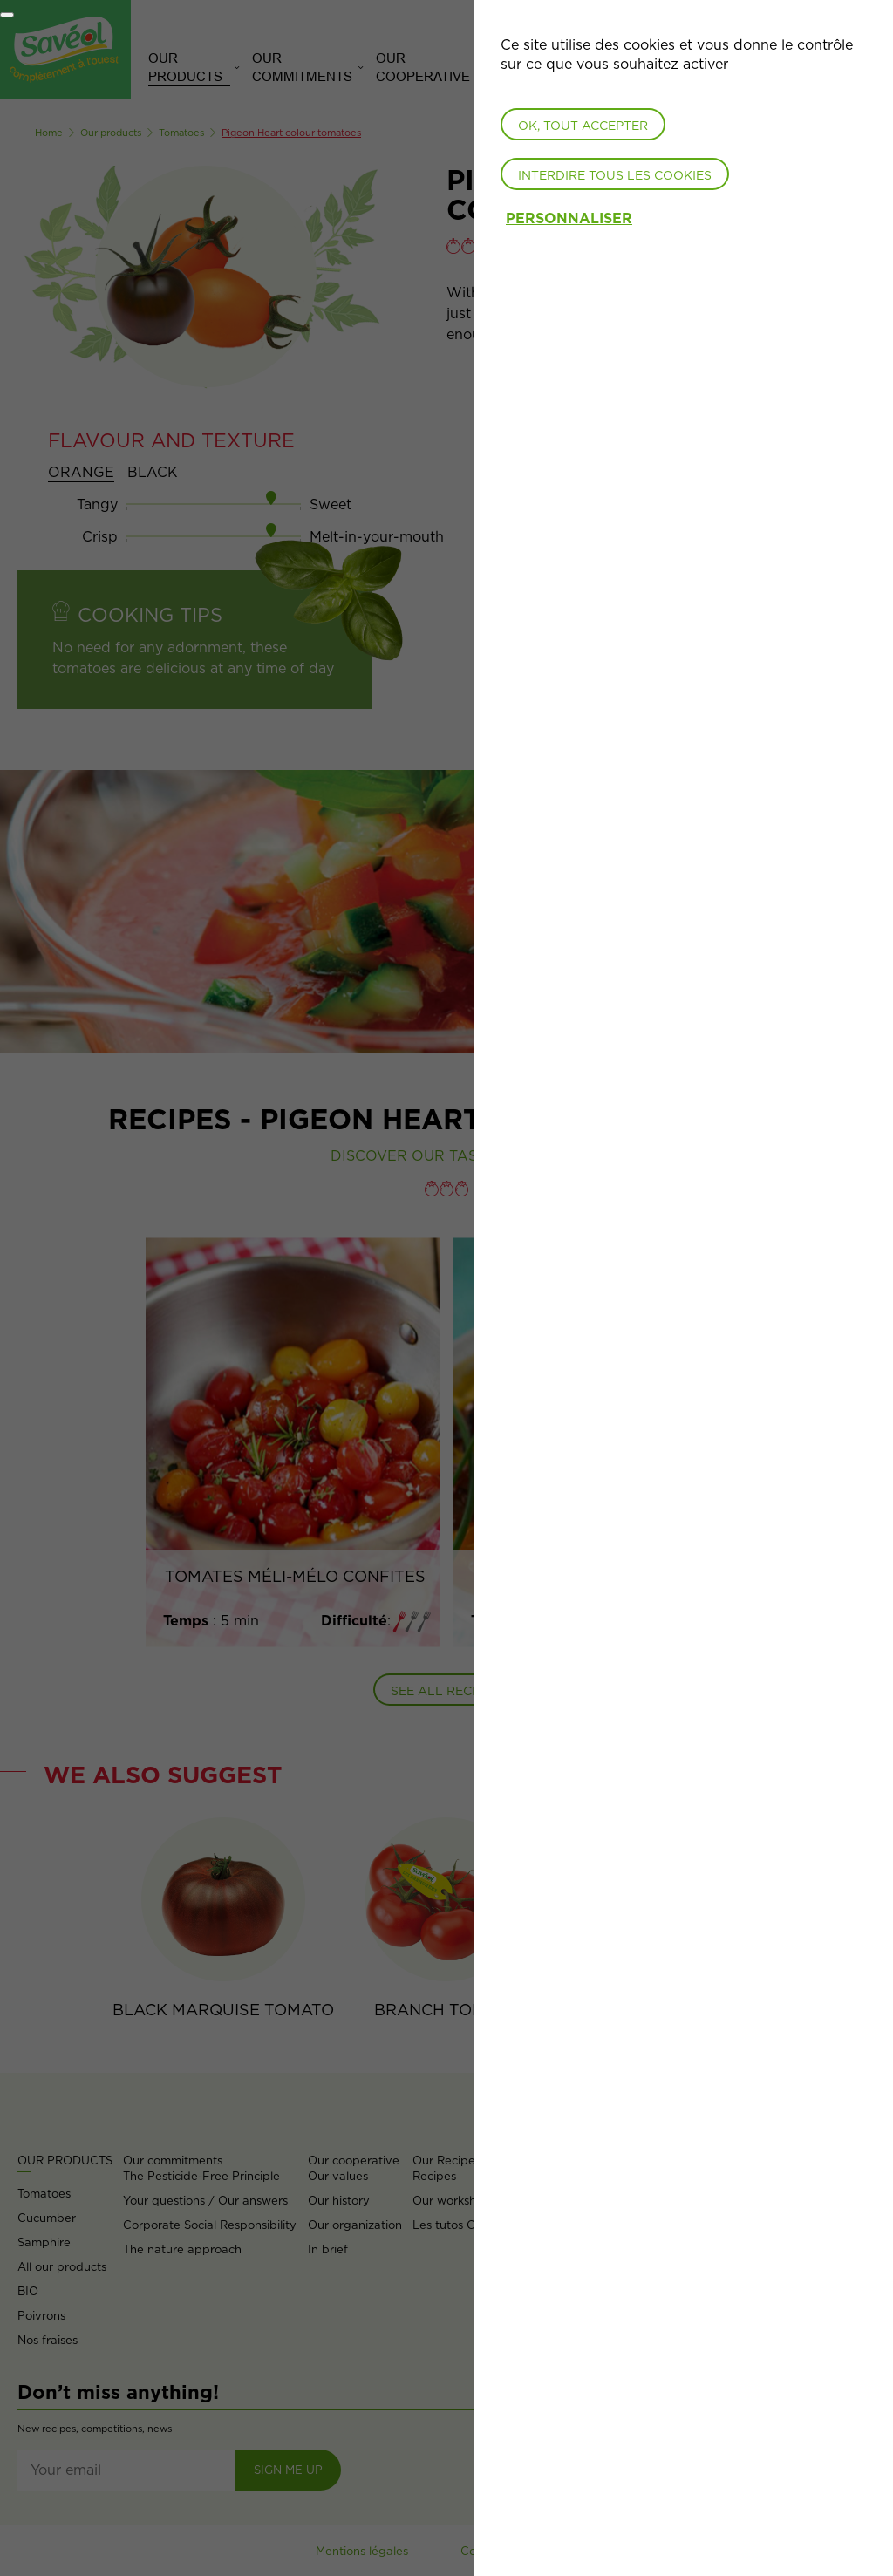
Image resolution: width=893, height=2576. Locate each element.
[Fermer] (7, 14)
